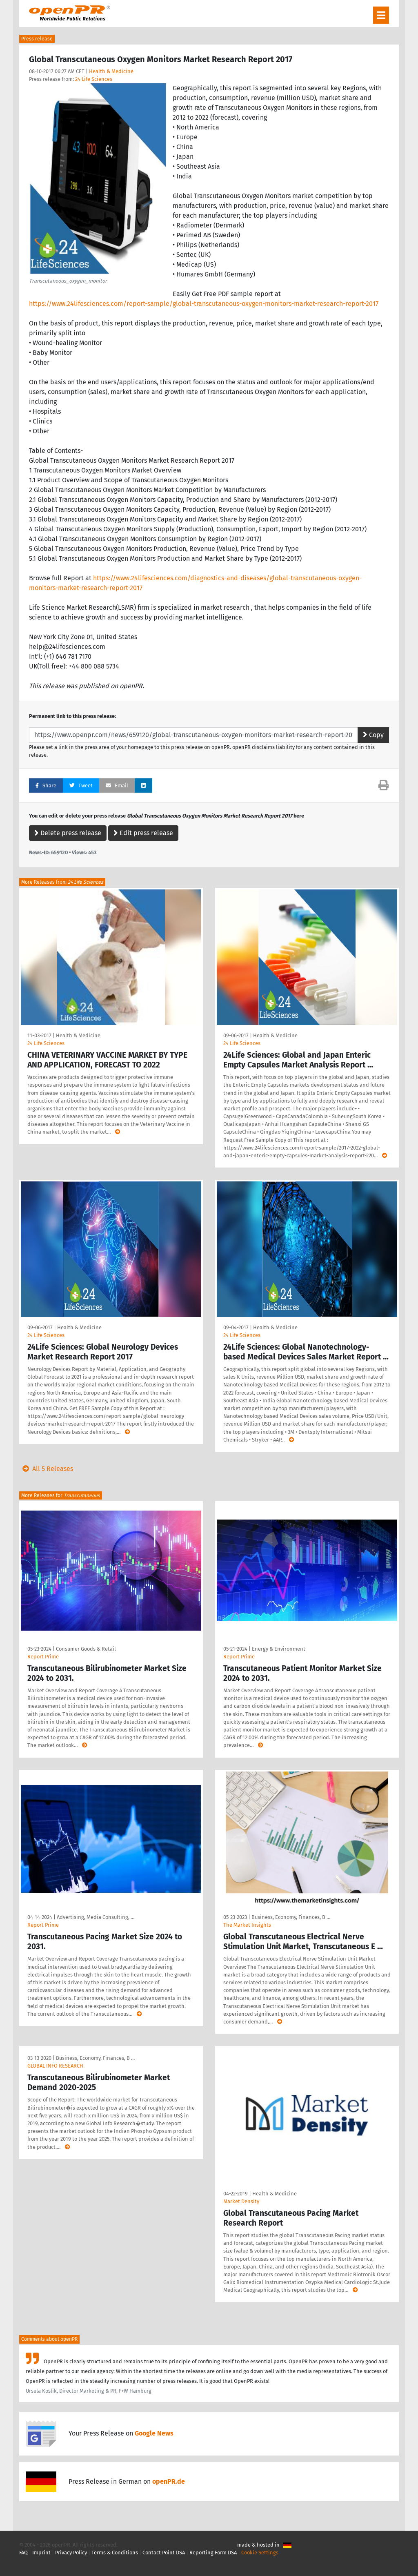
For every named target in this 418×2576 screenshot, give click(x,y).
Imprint (41, 2552)
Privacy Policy (71, 2552)
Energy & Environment (278, 1649)
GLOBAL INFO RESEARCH (55, 2066)
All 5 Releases (46, 1469)
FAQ (23, 2552)
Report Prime (43, 1656)
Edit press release (143, 833)
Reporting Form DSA (213, 2552)
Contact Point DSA (163, 2552)
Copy (373, 735)
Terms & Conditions (114, 2552)
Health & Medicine (111, 71)
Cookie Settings (259, 2552)
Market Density (241, 2201)
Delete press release (67, 833)
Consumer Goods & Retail (86, 1649)
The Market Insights (247, 1925)
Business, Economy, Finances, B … (290, 1917)
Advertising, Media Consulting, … (95, 1917)
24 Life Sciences (93, 79)
